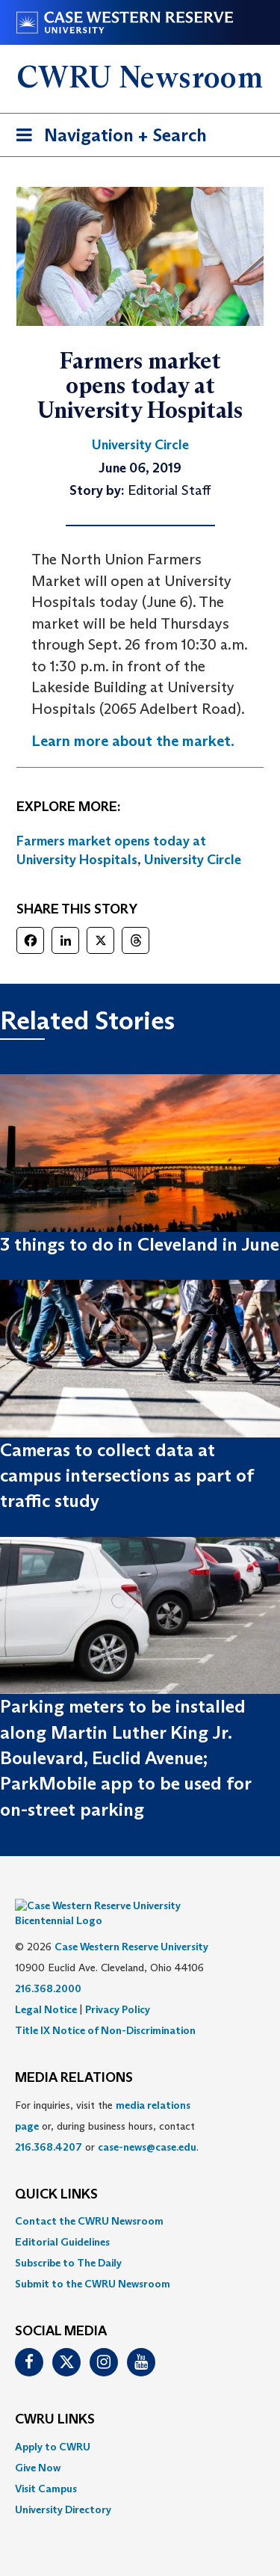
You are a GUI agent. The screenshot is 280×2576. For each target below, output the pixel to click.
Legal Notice (46, 1987)
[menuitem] (140, 2198)
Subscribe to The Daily (68, 2240)
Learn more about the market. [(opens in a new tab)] (132, 741)
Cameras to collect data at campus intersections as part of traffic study (126, 1475)
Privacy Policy (117, 1987)
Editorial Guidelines (62, 2219)
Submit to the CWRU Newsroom (92, 2261)
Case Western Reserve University (131, 1924)
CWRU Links (55, 2397)
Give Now (37, 2445)
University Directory (63, 2487)
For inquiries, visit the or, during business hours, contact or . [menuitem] (107, 2103)
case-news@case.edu (147, 2124)
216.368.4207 (48, 2124)
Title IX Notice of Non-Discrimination (105, 2008)
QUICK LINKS (56, 2172)
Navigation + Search (107, 138)
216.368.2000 (48, 1966)
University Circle (192, 859)
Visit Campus (46, 2466)
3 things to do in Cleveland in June (139, 1244)
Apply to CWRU (52, 2424)
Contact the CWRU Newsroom (89, 2198)
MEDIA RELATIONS (74, 2055)
